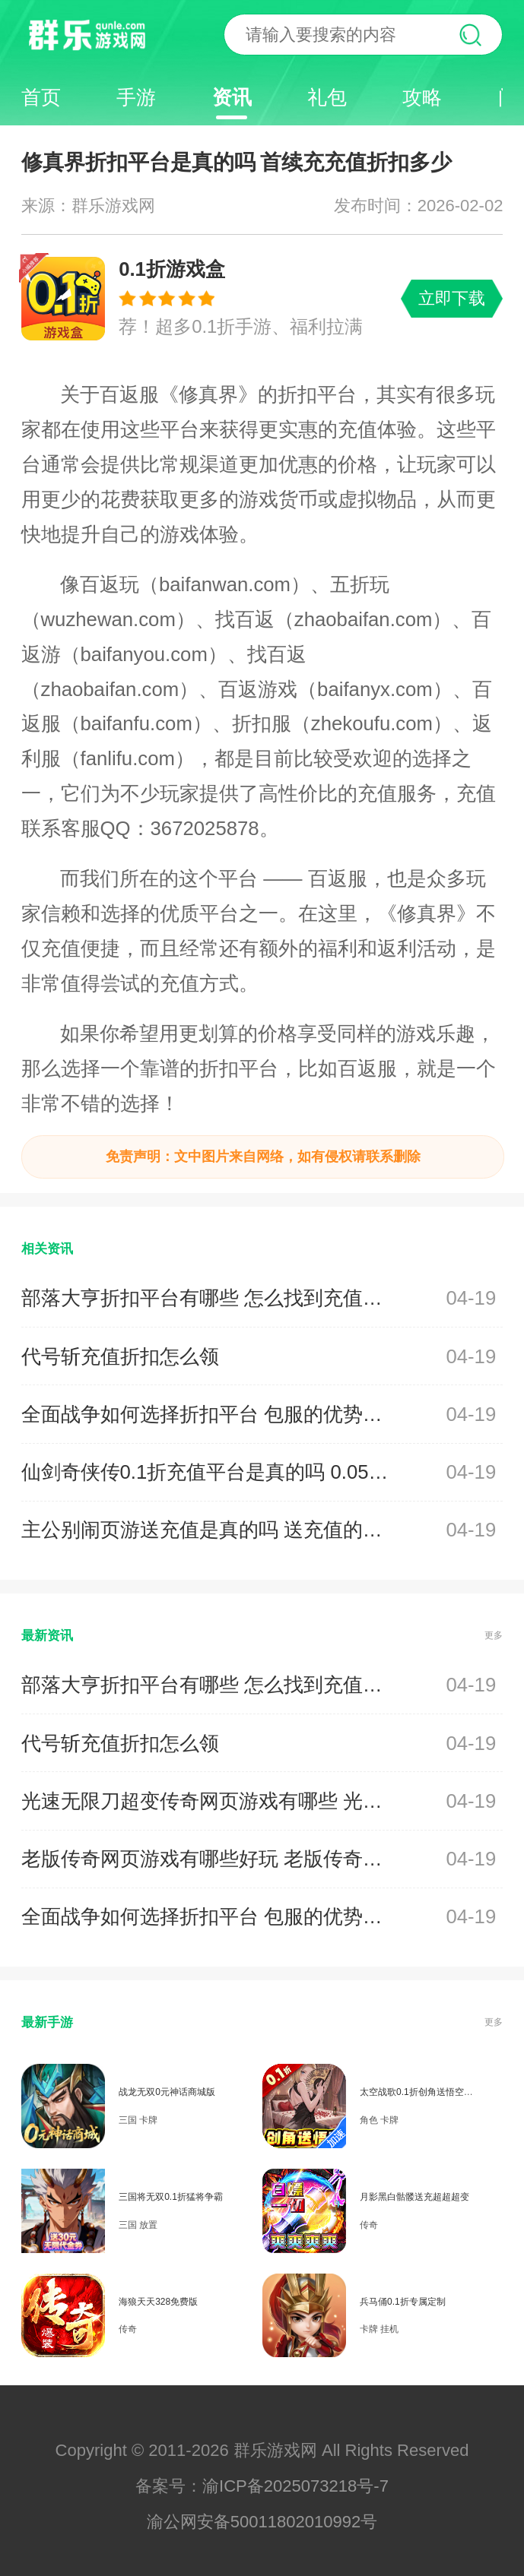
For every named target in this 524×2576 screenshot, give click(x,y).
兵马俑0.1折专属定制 (403, 2301)
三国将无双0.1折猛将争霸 (171, 2196)
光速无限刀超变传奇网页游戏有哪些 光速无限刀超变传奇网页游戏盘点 (211, 1801)
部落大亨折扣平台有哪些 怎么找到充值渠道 (211, 1298)
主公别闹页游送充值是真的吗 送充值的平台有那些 (211, 1529)
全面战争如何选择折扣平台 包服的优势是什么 (211, 1414)
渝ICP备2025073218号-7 (295, 2485)
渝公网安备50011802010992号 (262, 2521)
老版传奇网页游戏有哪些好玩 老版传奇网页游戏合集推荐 (211, 1858)
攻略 (422, 97)
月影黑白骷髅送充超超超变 (414, 2196)
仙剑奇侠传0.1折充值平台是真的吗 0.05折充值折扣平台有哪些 (211, 1472)
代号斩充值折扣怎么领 (120, 1356)
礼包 (327, 97)
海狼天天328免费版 (158, 2301)
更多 (493, 1635)
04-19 (471, 1298)
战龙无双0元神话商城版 (167, 2092)
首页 (41, 97)
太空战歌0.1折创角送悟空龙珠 (421, 2092)
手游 (136, 97)
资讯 (232, 97)
